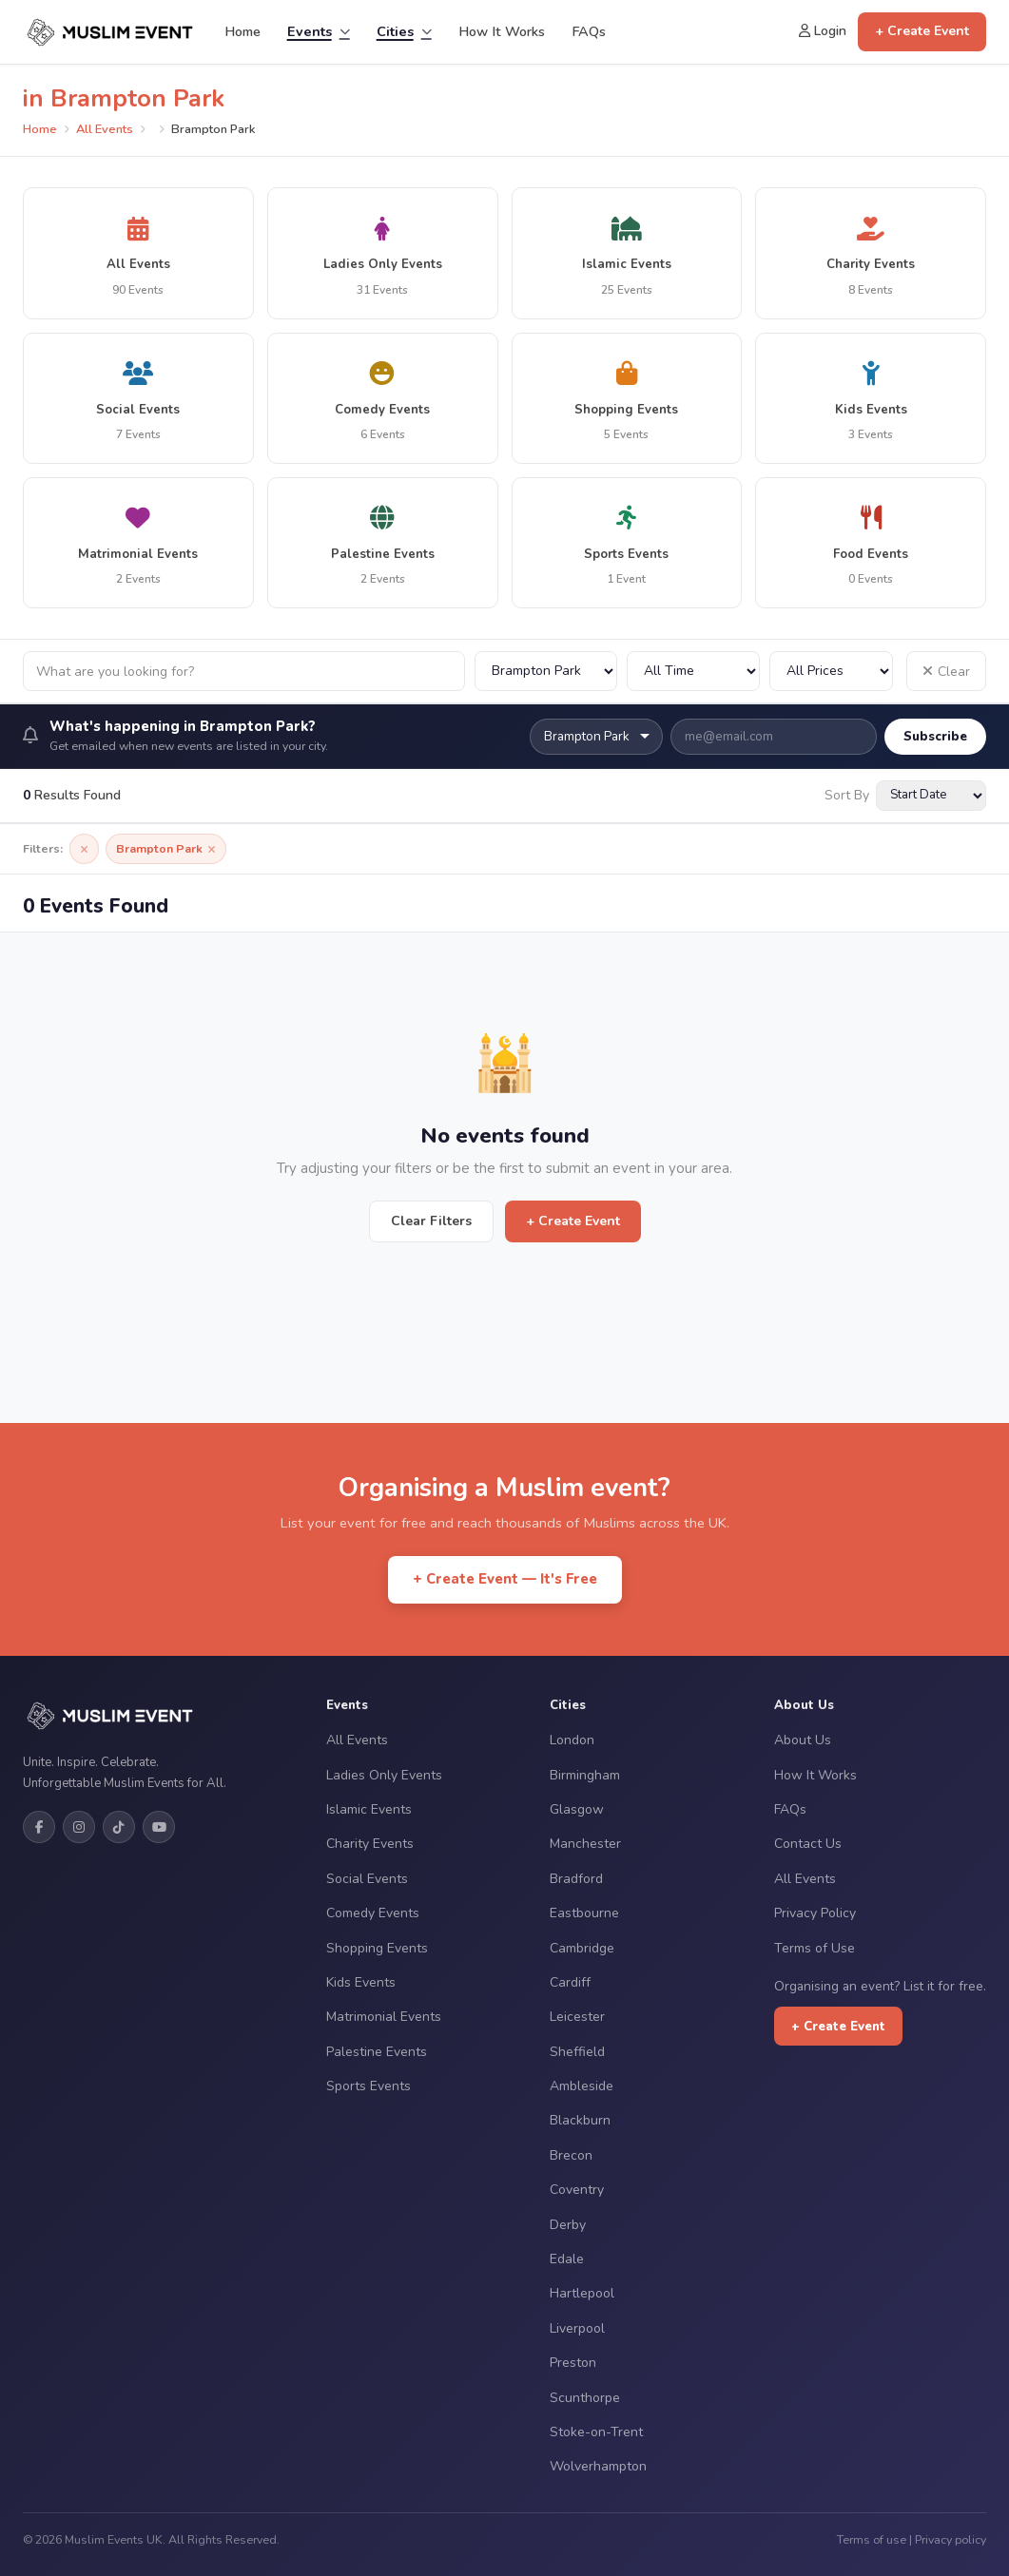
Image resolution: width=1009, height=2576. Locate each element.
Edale (567, 2259)
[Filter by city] (546, 671)
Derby (568, 2225)
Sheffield (577, 2052)
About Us (802, 1740)
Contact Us (808, 1844)
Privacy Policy (815, 1913)
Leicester (577, 2017)
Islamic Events (369, 1809)
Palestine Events (376, 2052)
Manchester (585, 1844)
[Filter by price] (831, 671)
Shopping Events (377, 1948)
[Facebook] (39, 1827)
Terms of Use (814, 1948)
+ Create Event (922, 31)
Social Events (367, 1879)
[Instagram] (79, 1827)
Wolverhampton (598, 2466)
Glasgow (577, 1809)
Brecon (571, 2155)
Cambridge (582, 1948)
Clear (946, 672)
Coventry (577, 2190)
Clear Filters (431, 1221)
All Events (104, 129)
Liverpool (577, 2328)
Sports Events (368, 2086)
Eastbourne (584, 1913)
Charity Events (370, 1844)
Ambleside (581, 2086)
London (572, 1740)
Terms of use (871, 2539)
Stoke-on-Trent (596, 2432)
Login (822, 31)
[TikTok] (119, 1827)
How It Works (501, 31)
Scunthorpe (585, 2398)
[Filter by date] (693, 671)
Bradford (576, 1879)
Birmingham (585, 1775)
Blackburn (580, 2120)
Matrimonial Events (383, 2017)
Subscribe (935, 736)
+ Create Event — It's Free (505, 1578)
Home (242, 31)
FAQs (589, 31)
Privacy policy (950, 2539)
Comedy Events (372, 1913)
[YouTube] (159, 1827)
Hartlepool (582, 2293)
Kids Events (361, 1982)
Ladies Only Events (384, 1775)
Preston (573, 2363)
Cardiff (570, 1982)
